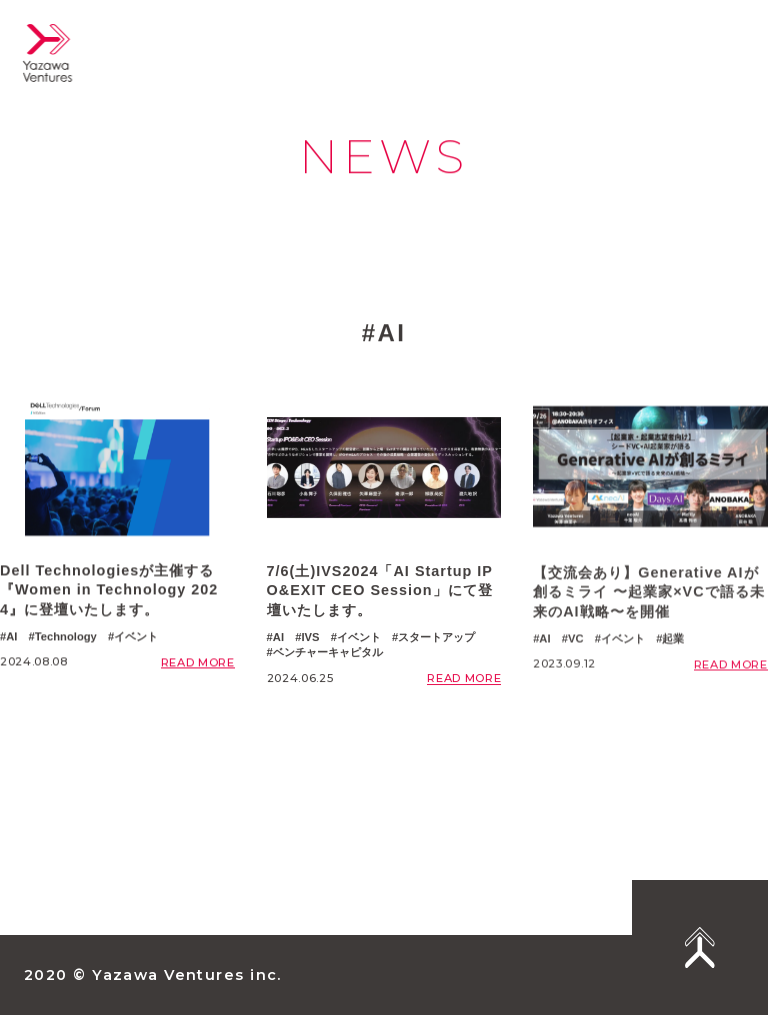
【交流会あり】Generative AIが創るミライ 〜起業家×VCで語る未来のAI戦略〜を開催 (649, 614)
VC (576, 661)
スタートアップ (436, 646)
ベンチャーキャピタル (328, 662)
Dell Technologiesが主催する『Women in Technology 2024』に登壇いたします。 (109, 593)
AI (11, 640)
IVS (310, 646)
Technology (66, 640)
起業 (673, 661)
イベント (136, 640)
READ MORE (198, 666)
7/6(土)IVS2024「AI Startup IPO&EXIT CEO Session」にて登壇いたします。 (380, 599)
